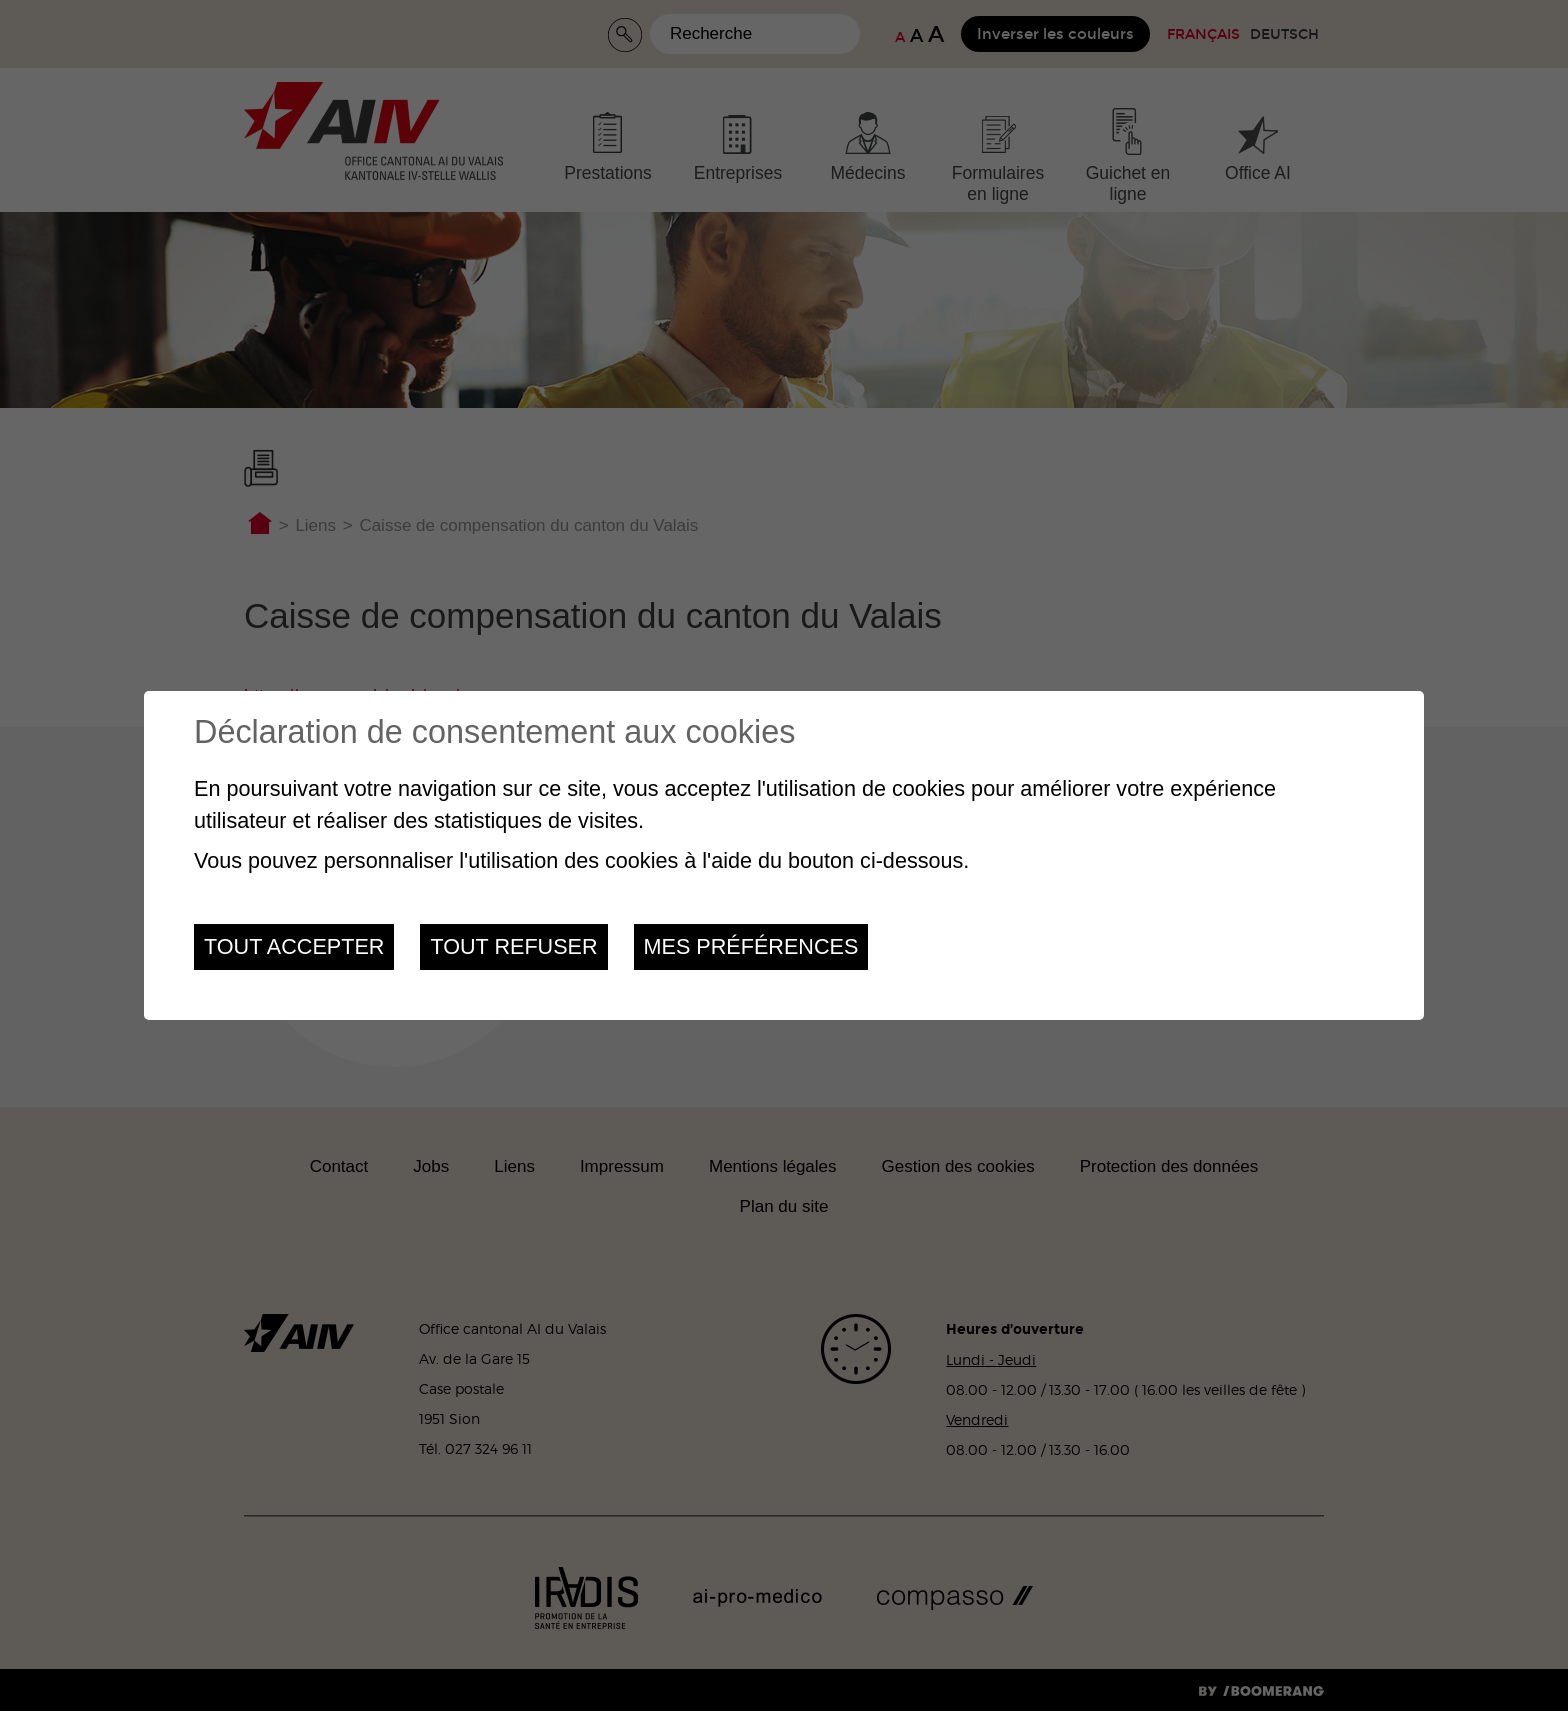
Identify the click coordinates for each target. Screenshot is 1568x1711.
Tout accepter (294, 946)
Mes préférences (751, 946)
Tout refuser (513, 946)
